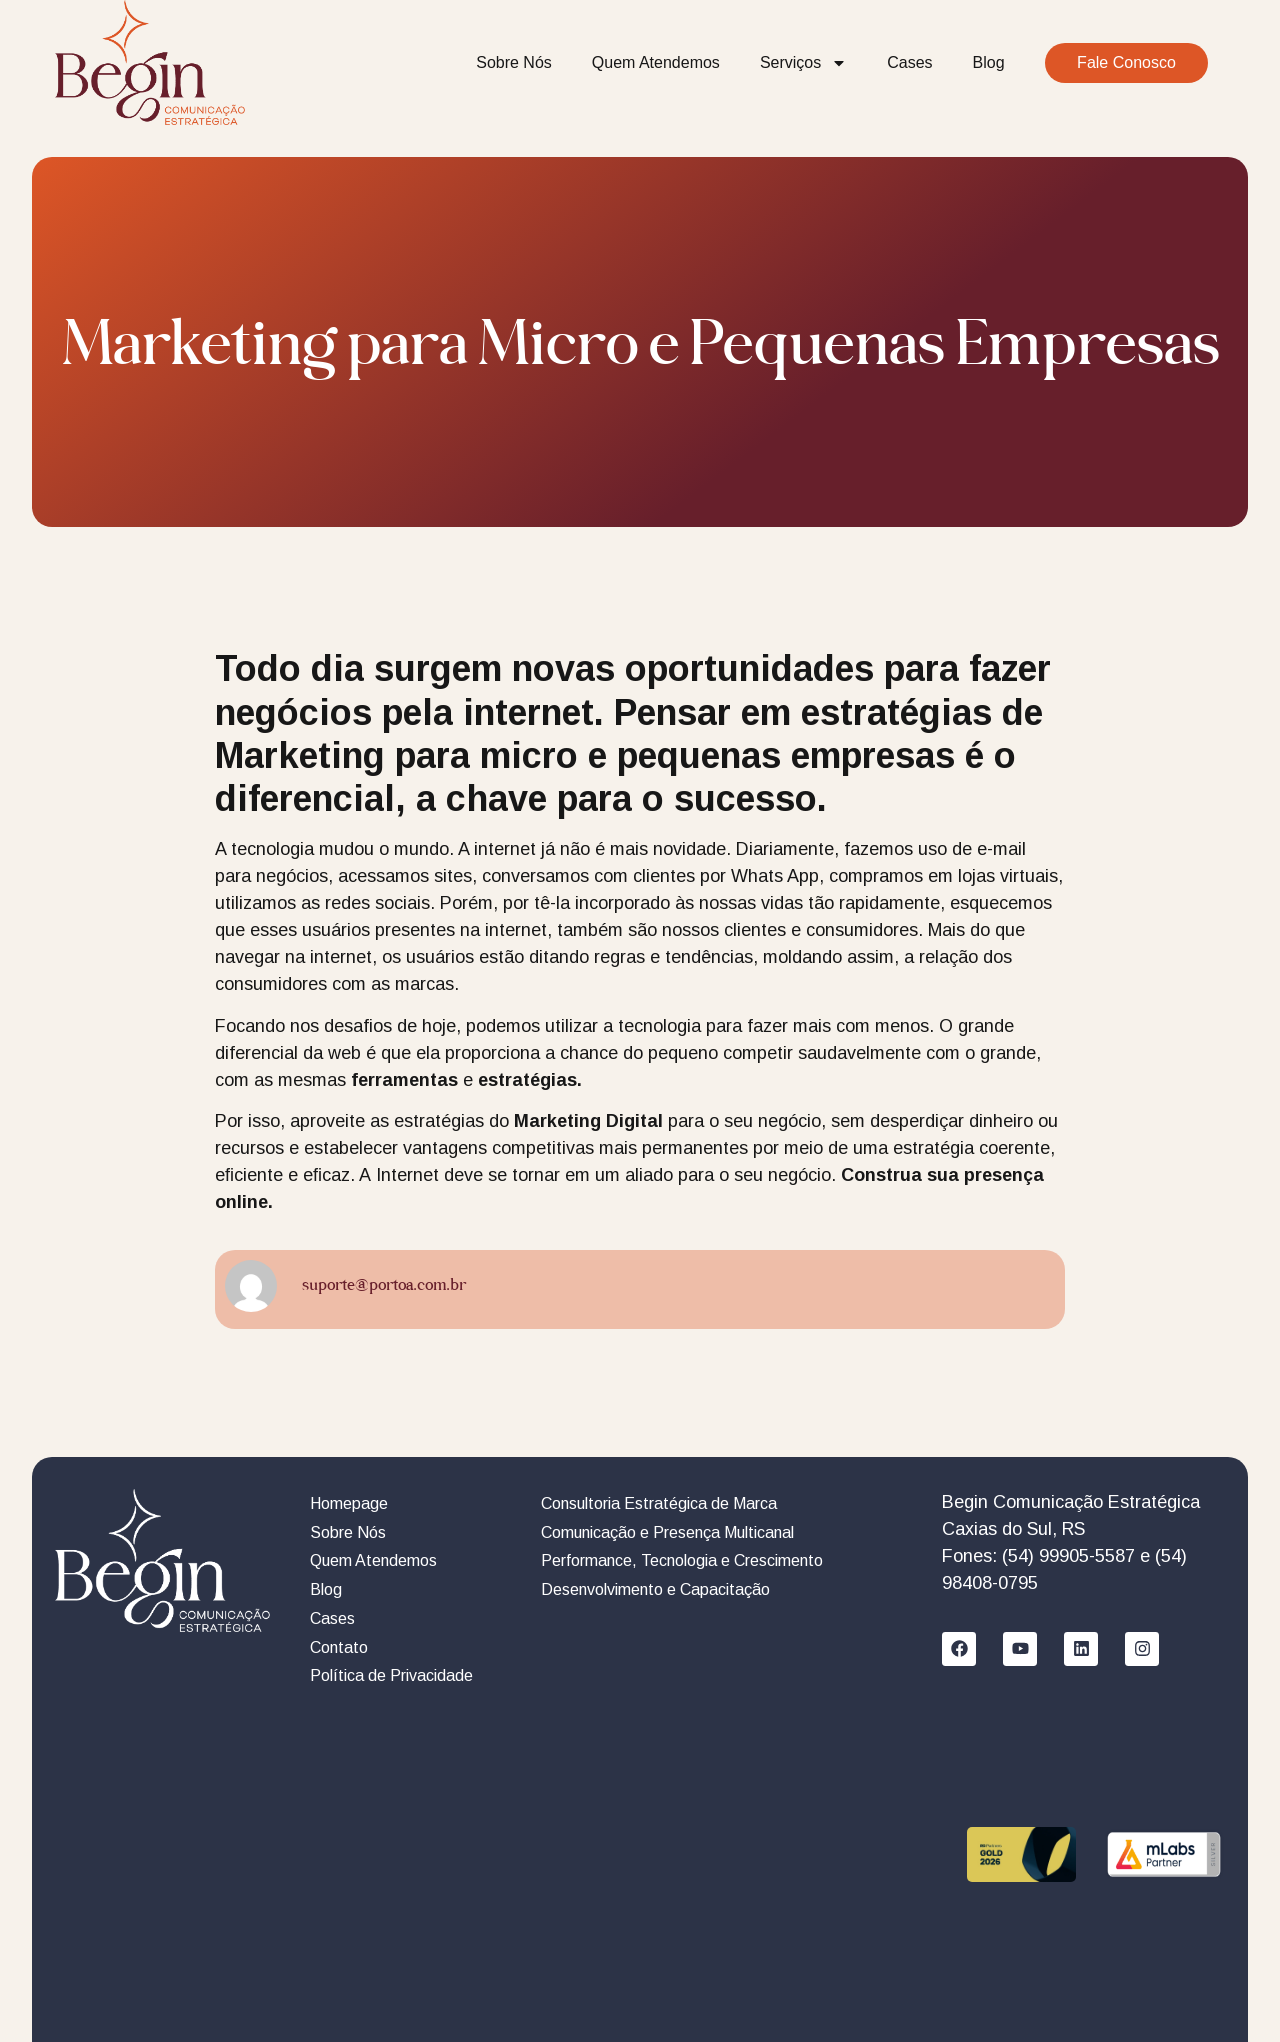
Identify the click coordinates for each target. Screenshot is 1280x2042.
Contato (339, 1647)
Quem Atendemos (656, 62)
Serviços (803, 63)
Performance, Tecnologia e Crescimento (682, 1560)
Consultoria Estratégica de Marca (659, 1503)
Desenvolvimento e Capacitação (655, 1589)
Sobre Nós (514, 62)
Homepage (349, 1503)
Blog (989, 62)
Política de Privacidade (391, 1675)
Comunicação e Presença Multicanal (667, 1532)
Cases (909, 62)
